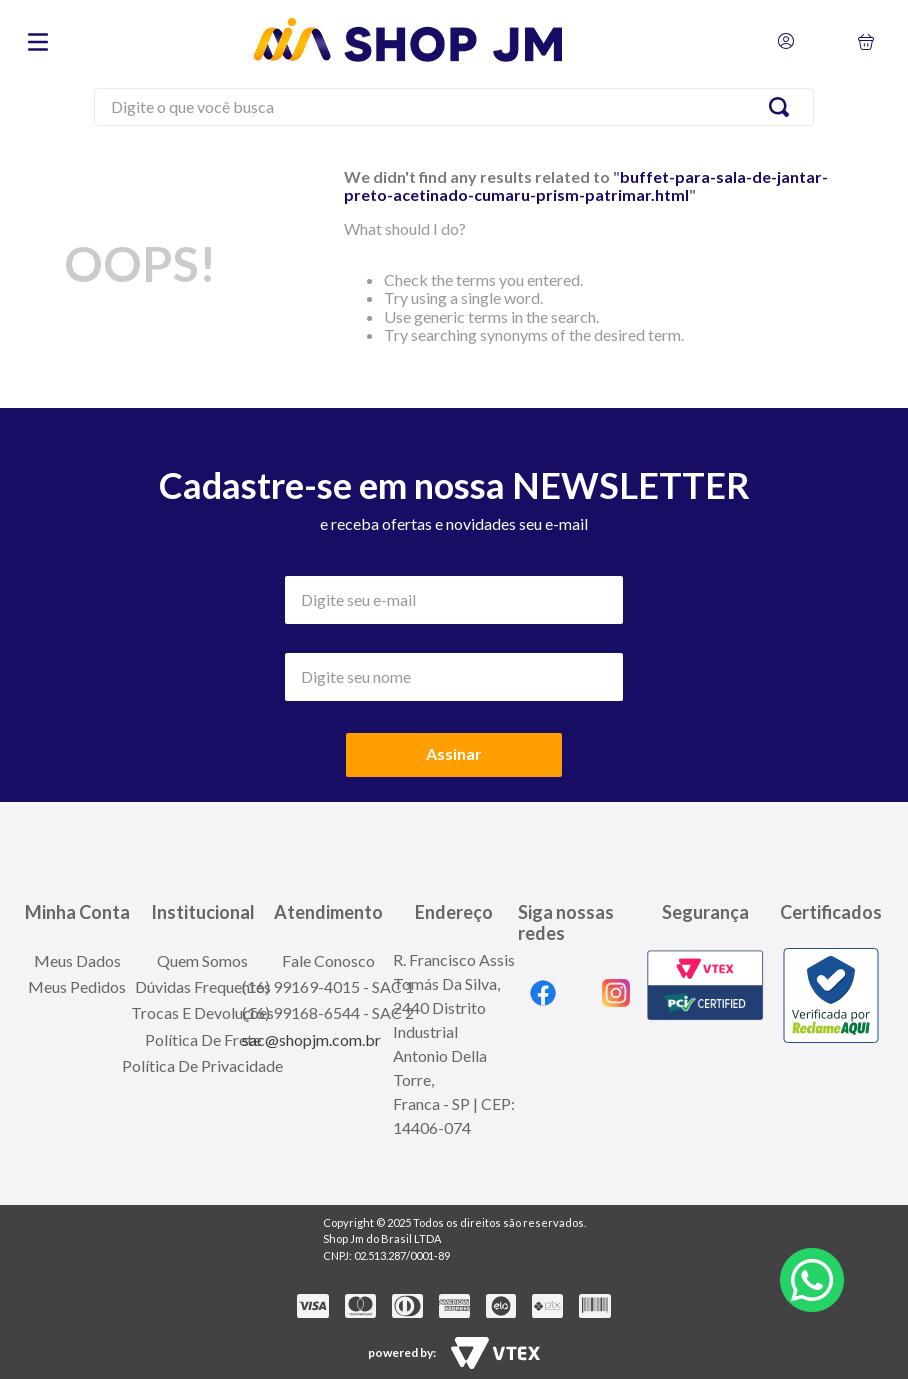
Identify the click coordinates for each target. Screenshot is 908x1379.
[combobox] (454, 110)
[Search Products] (783, 107)
